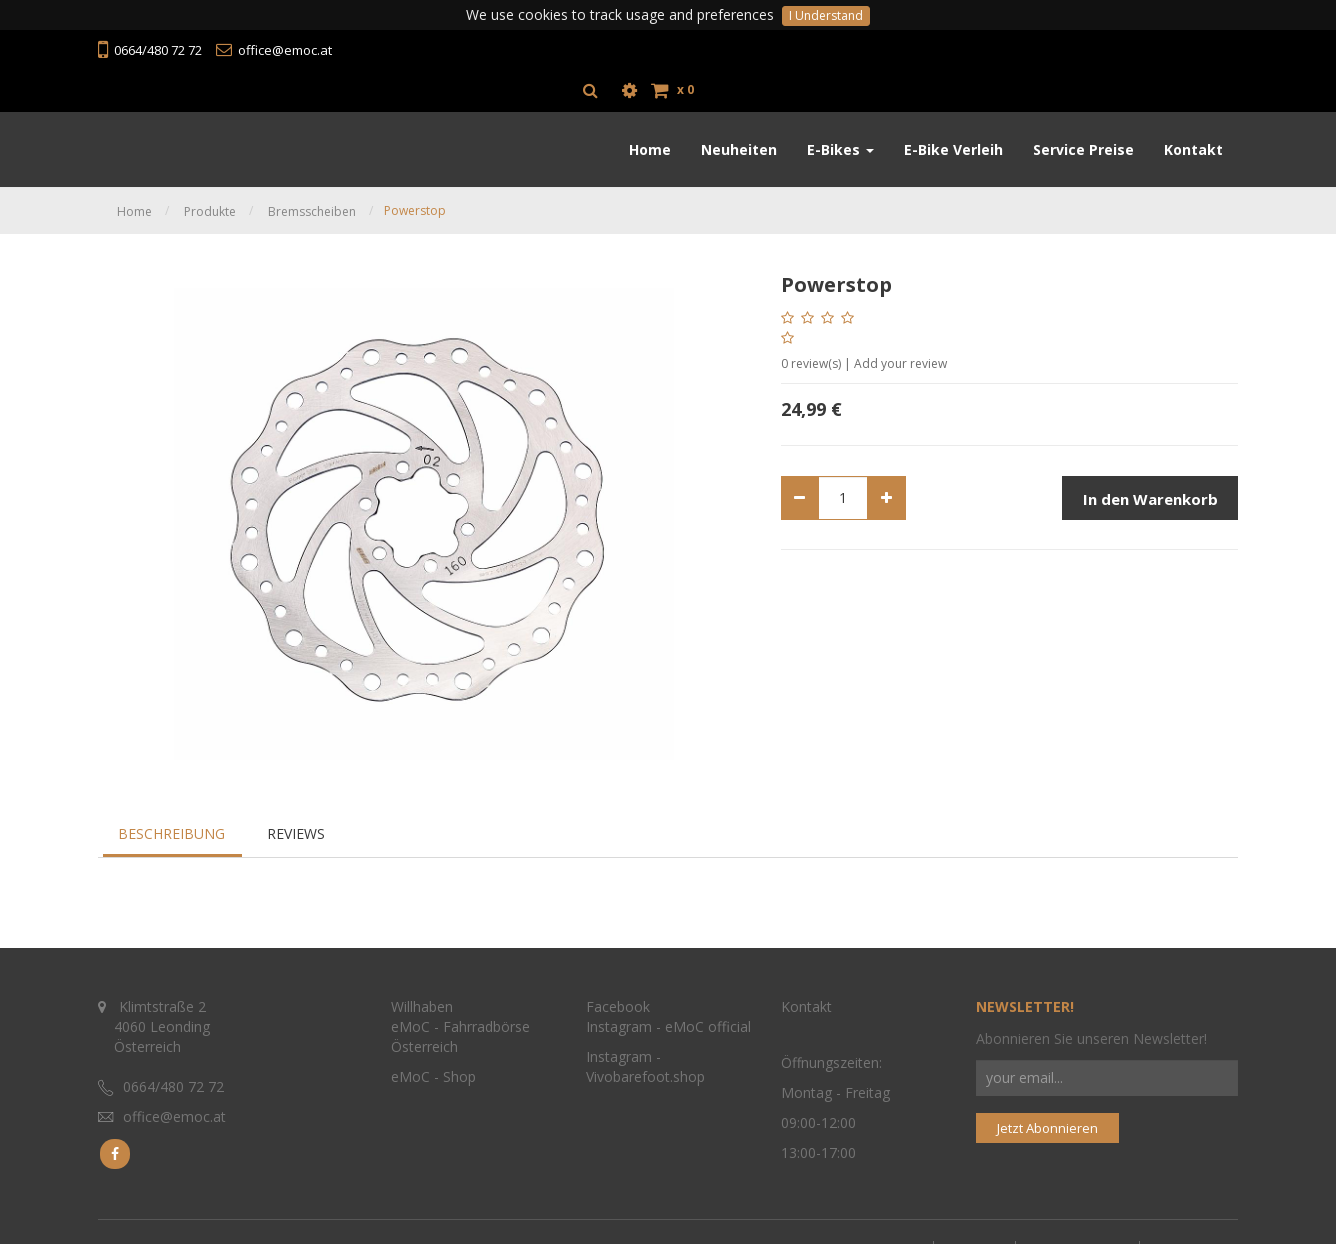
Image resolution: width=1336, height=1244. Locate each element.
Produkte (210, 171)
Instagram (619, 1016)
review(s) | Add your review (864, 323)
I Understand (826, 15)
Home (134, 171)
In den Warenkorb (1150, 459)
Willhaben (422, 996)
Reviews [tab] (296, 793)
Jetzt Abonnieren (1047, 1117)
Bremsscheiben (312, 171)
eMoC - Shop (435, 1066)
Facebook (618, 996)
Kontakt (806, 996)
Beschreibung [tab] (171, 793)
